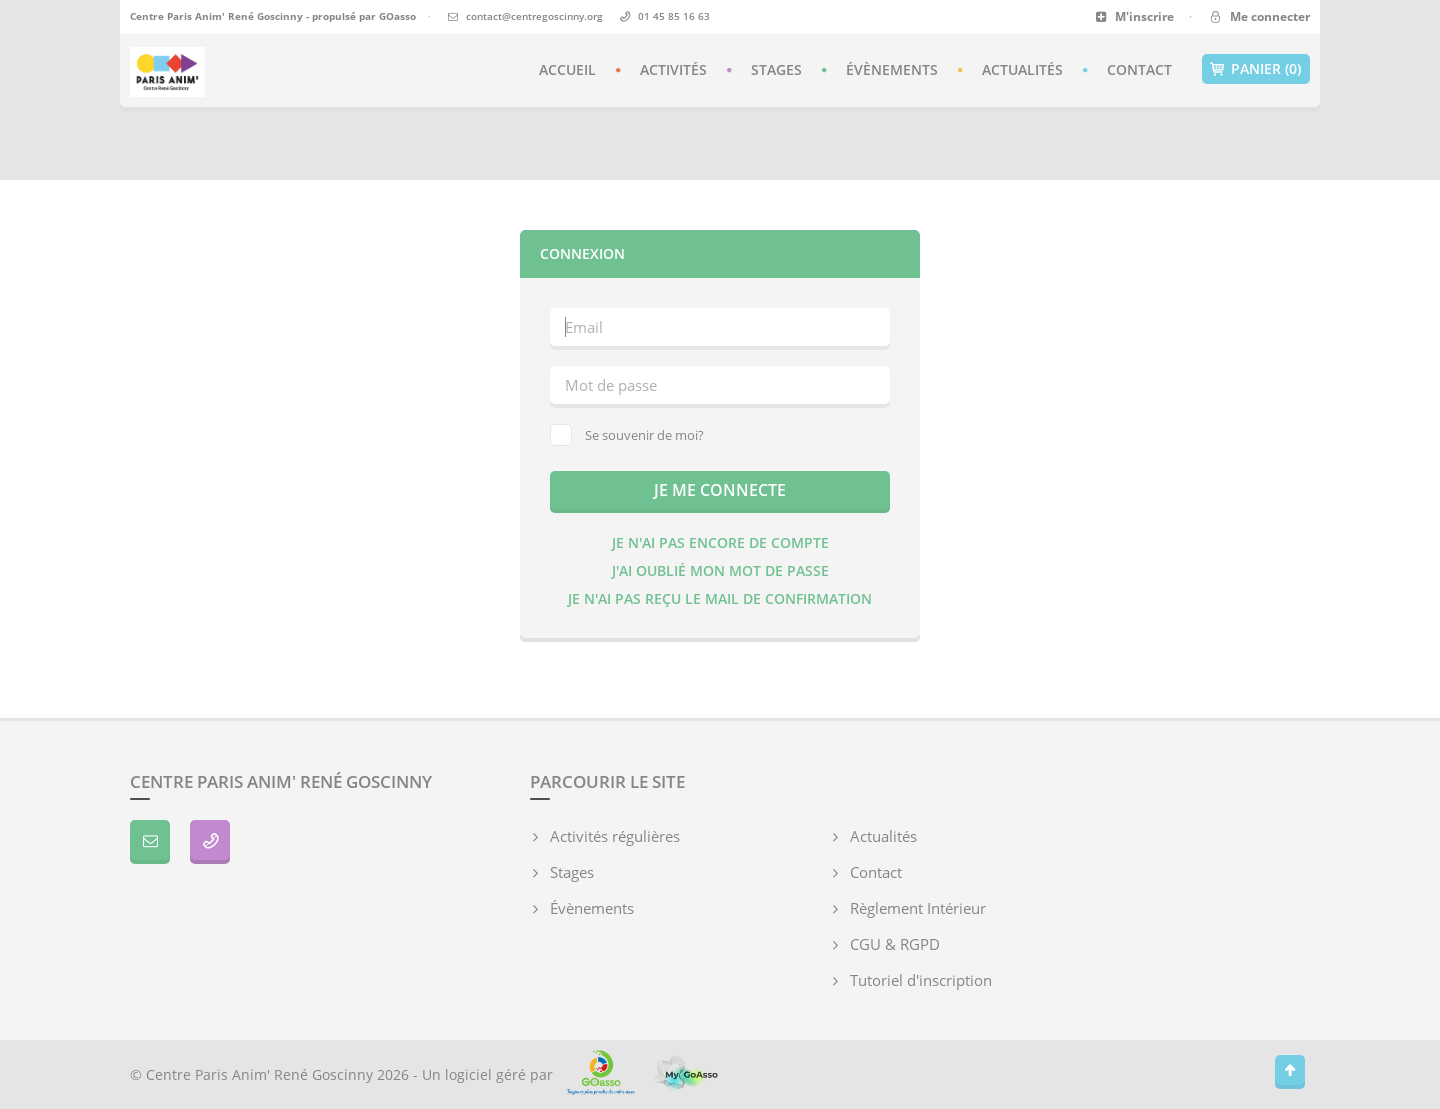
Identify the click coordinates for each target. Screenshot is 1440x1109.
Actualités (1022, 69)
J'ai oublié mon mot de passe (720, 570)
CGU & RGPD (895, 944)
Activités (673, 69)
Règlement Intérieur (918, 908)
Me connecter (1258, 16)
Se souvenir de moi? (627, 435)
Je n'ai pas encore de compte (720, 542)
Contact (1139, 69)
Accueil (567, 69)
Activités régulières (615, 836)
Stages (776, 69)
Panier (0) (1256, 69)
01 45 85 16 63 (674, 16)
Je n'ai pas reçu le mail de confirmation (720, 598)
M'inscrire (1134, 16)
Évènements (892, 69)
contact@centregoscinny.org (534, 16)
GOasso (397, 16)
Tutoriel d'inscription (921, 980)
